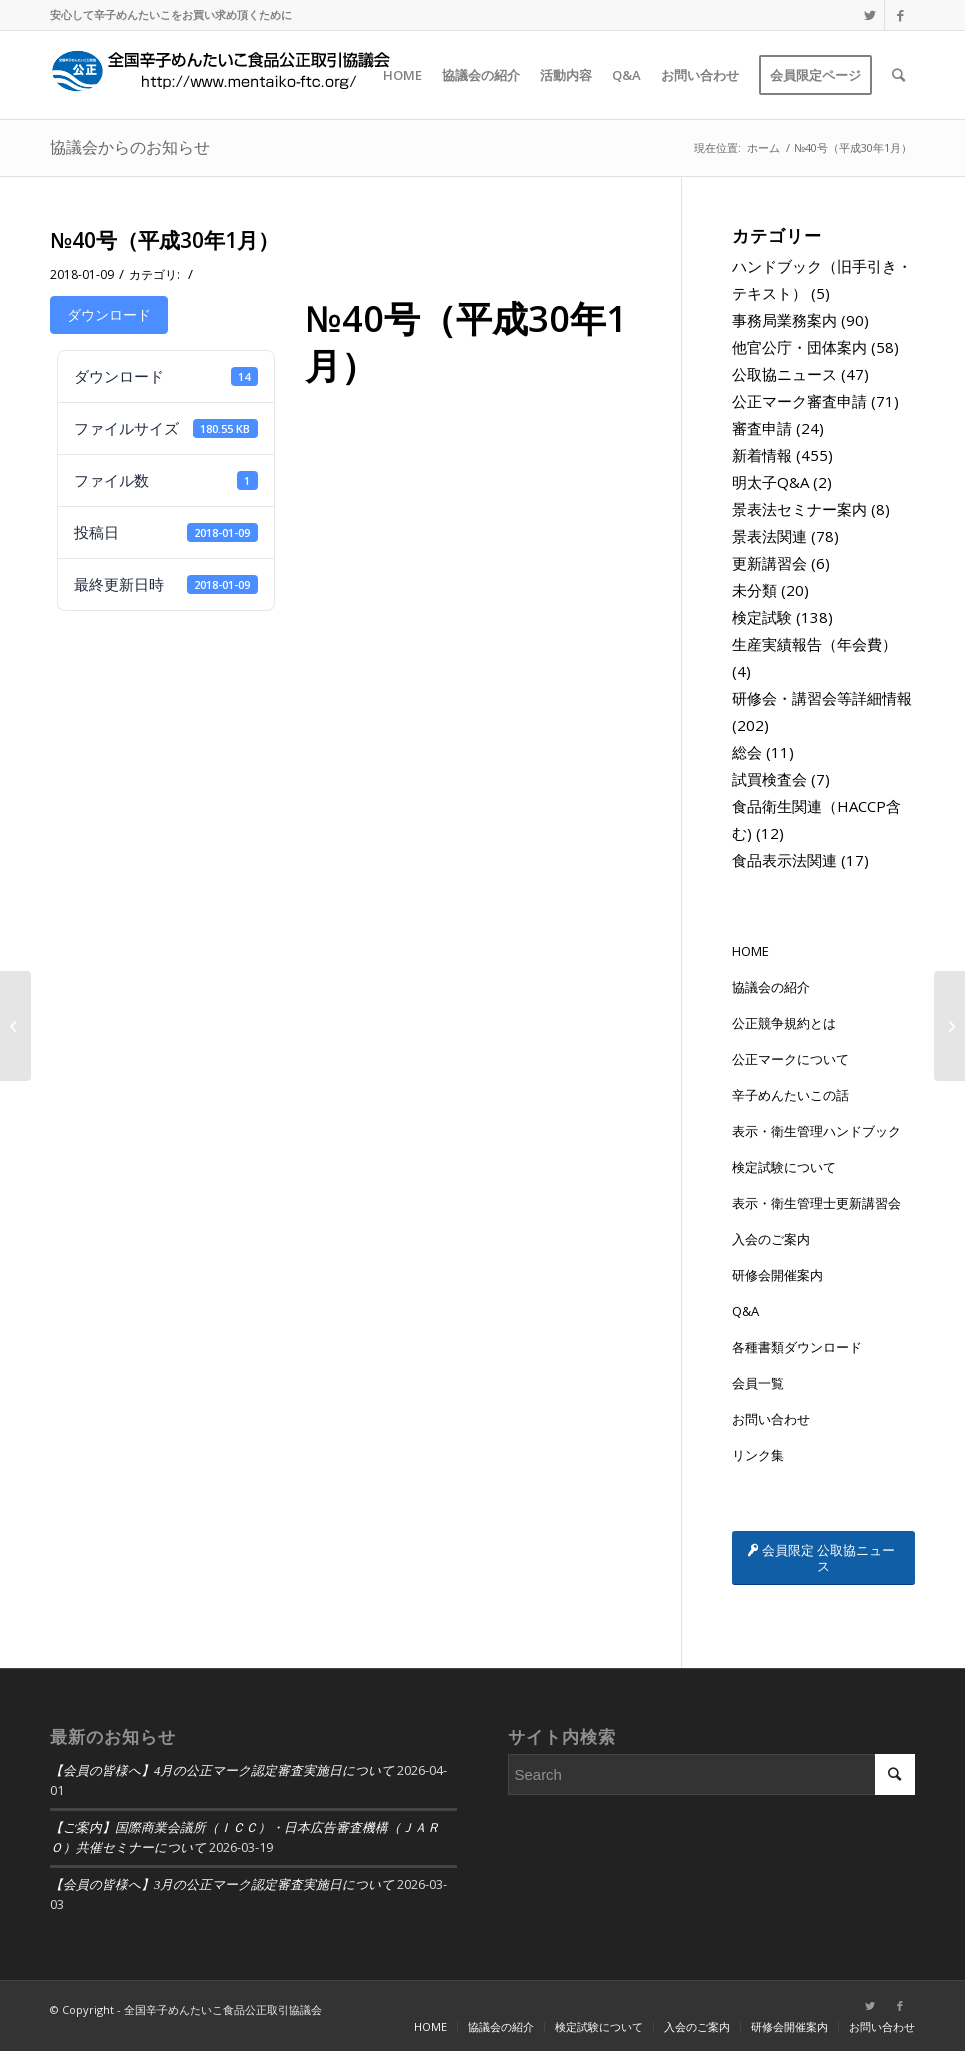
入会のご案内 (771, 1239)
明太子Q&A (770, 482)
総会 (747, 752)
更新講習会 (769, 563)
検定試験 (762, 617)
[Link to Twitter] (869, 15)
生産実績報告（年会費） (814, 644)
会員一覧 (758, 1383)
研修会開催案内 (777, 1275)
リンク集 (758, 1455)
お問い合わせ (771, 1419)
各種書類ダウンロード (797, 1347)
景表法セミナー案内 (799, 509)
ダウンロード (109, 314)
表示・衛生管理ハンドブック (816, 1131)
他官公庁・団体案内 (799, 347)
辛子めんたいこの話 (790, 1095)
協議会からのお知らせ (130, 147)
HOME (750, 951)
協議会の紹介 (771, 987)
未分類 (754, 590)
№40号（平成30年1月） (164, 240)
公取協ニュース (784, 374)
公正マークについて (790, 1059)
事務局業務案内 (784, 320)
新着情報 (762, 455)
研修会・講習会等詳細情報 (822, 698)
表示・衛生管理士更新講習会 (816, 1203)
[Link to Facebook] (900, 15)
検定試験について (784, 1167)
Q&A (745, 1311)
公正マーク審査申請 (799, 401)
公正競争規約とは (784, 1023)
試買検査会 (769, 779)
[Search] (898, 75)
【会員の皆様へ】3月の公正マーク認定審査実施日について (222, 1885)
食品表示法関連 (784, 860)
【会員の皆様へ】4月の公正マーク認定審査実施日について (222, 1771)
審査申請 (762, 428)
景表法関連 (769, 536)
